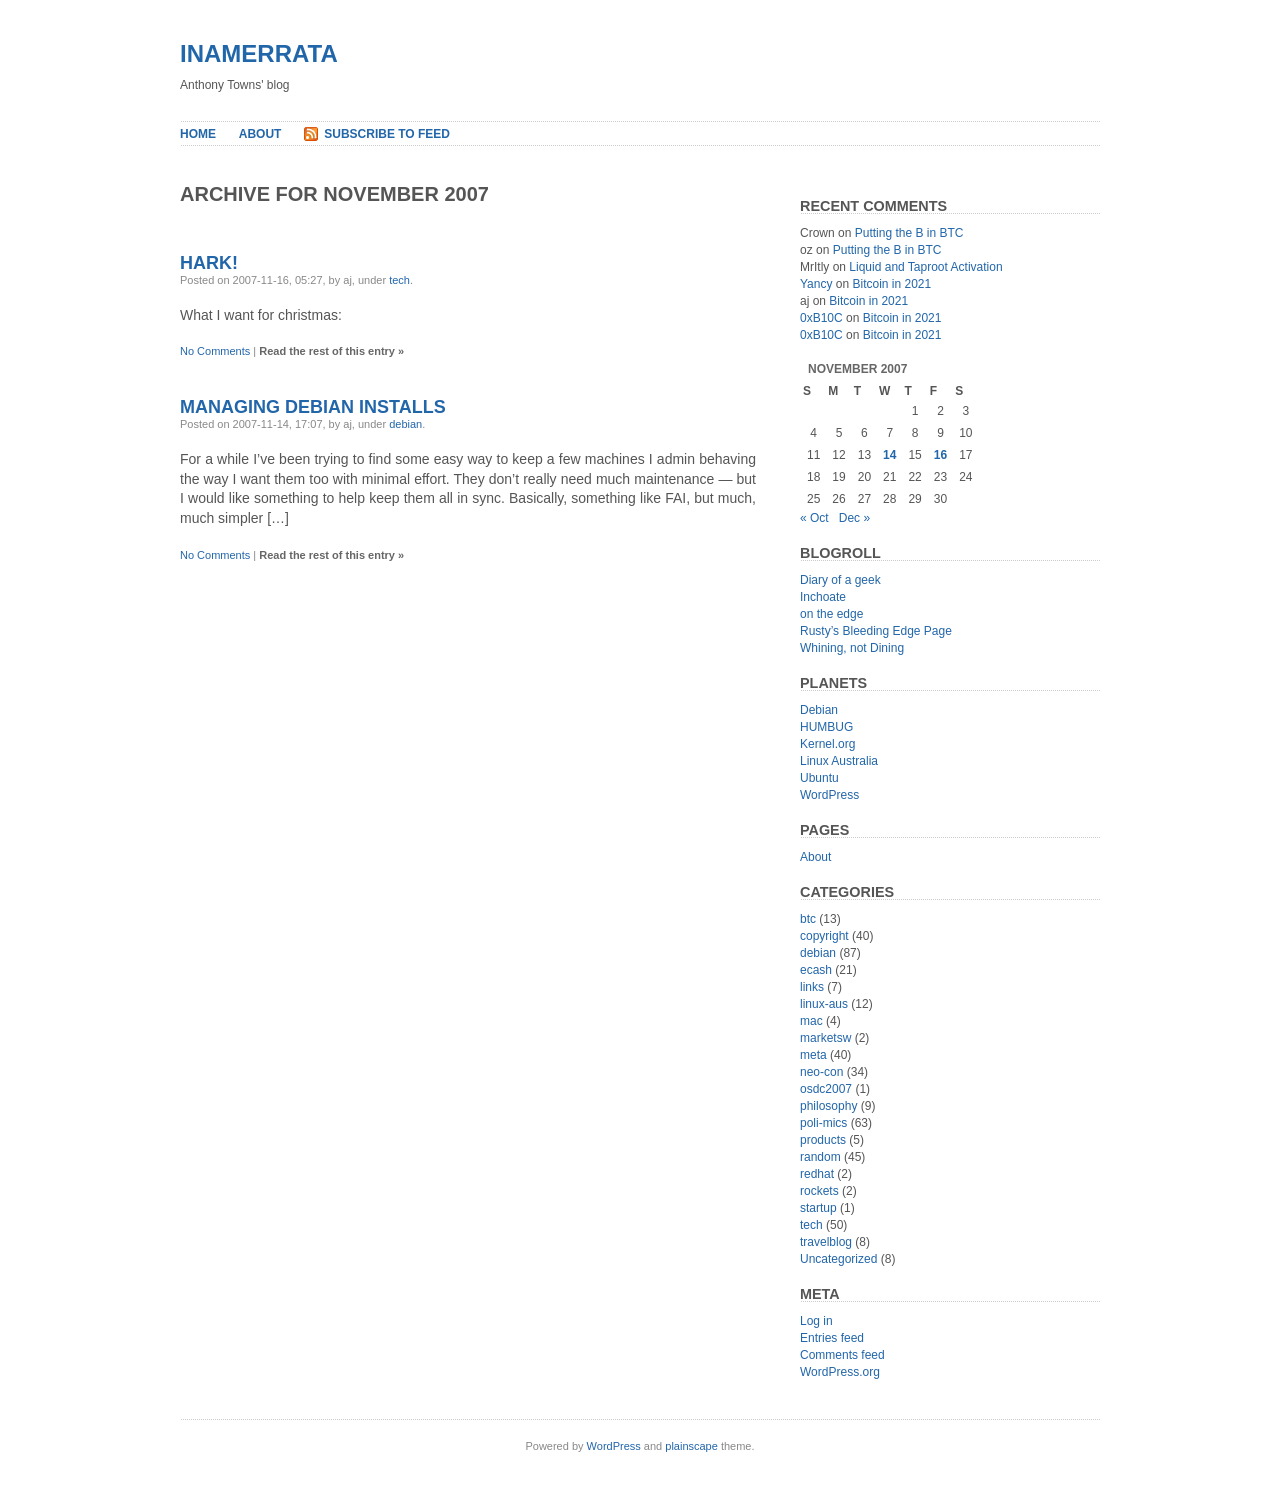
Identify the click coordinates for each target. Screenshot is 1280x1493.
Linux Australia (839, 761)
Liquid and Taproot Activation (925, 267)
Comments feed (842, 1355)
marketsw (825, 1038)
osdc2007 (826, 1089)
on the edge (831, 614)
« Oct (814, 518)
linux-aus (824, 1004)
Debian (819, 710)
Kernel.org (827, 744)
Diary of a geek (840, 580)
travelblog (826, 1242)
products (823, 1140)
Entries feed (832, 1338)
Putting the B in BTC (909, 233)
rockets (819, 1191)
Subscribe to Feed (387, 134)
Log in (816, 1321)
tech (399, 280)
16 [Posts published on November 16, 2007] (940, 455)
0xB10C (821, 318)
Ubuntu (819, 778)
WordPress (829, 795)
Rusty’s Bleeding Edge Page (876, 631)
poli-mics (823, 1123)
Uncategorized (838, 1259)
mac (811, 1021)
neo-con (821, 1072)
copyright (824, 936)
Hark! (209, 263)
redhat (817, 1174)
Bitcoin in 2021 (891, 284)
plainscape (691, 1446)
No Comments (215, 351)
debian (405, 424)
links (812, 987)
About (260, 134)
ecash (816, 970)
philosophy (828, 1106)
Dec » (854, 518)
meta (813, 1055)
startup (818, 1208)
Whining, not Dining (852, 648)
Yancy (816, 284)
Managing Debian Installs (313, 407)
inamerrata (259, 53)
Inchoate (823, 597)
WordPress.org (840, 1372)
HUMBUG (826, 727)
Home (198, 134)
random (820, 1157)
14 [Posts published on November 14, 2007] (889, 455)
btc (808, 919)
